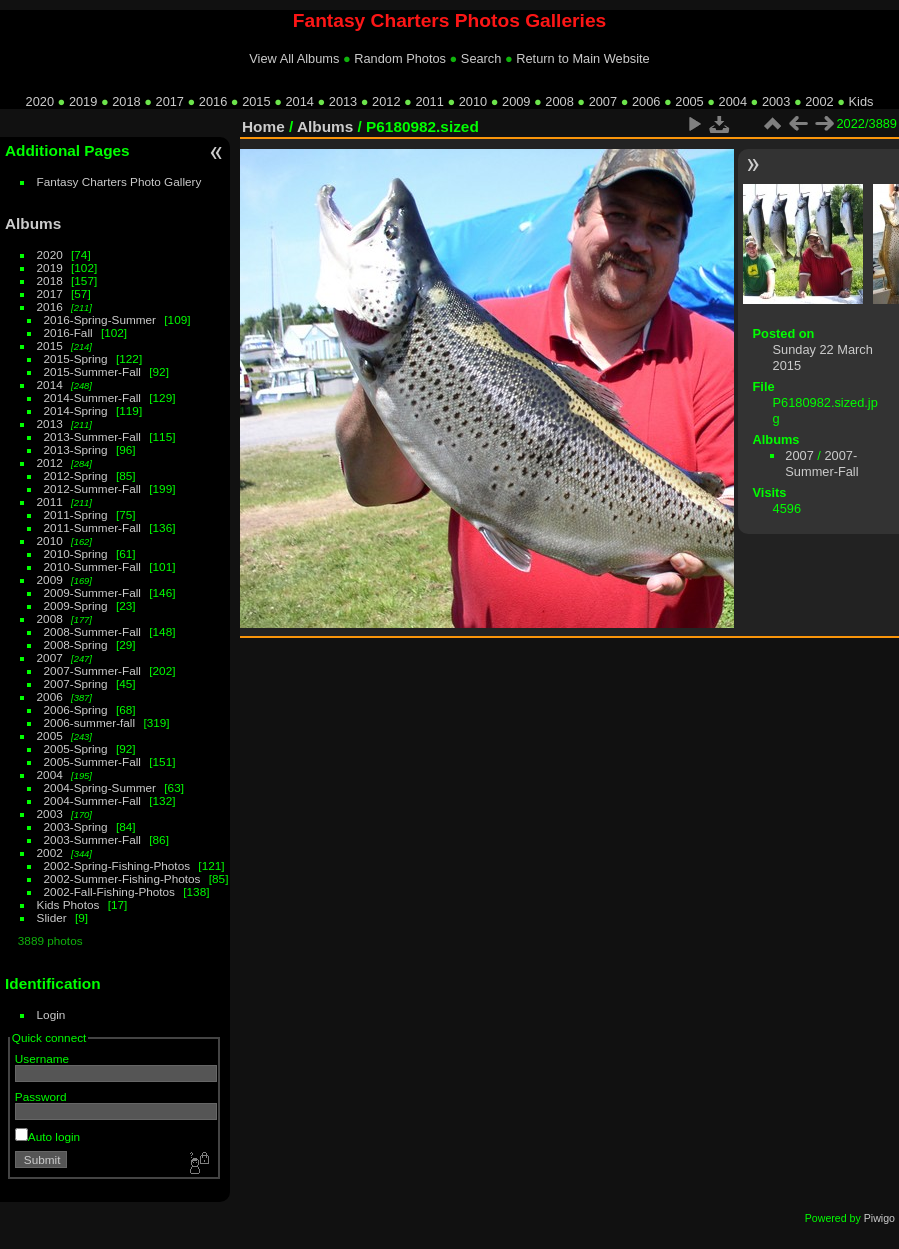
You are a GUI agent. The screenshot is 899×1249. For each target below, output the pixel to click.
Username (42, 1058)
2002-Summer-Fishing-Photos (122, 878)
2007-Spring (76, 683)
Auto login (47, 1136)
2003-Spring (76, 826)
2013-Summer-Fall (92, 436)
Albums (33, 223)
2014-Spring (76, 410)
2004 (733, 101)
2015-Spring (76, 358)
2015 (256, 101)
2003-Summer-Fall (92, 839)
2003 (776, 101)
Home (263, 126)
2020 (40, 101)
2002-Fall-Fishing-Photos (109, 891)
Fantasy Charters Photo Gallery (119, 181)
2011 (429, 101)
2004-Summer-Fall (92, 800)
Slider (52, 917)
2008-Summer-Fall (92, 631)
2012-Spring (76, 475)
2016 (213, 101)
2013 (343, 101)
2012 (386, 101)
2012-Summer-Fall (92, 488)
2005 (689, 101)
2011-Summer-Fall (92, 527)
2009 (516, 101)
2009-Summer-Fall (92, 592)
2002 (819, 101)
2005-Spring (76, 748)
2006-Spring (76, 709)
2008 (559, 101)
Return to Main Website (582, 58)
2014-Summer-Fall (92, 397)
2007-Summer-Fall (92, 670)
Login (51, 1014)
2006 (646, 101)
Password (41, 1096)
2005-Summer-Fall (92, 761)
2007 (603, 101)
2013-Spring (76, 449)
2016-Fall (68, 332)
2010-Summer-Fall (92, 566)
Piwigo (879, 1218)
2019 (83, 101)
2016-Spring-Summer (100, 319)
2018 (126, 101)
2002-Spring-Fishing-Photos (117, 865)
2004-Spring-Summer (100, 787)
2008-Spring (76, 644)
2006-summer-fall (90, 722)
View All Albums (294, 58)
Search (481, 58)
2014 (299, 101)
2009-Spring (76, 605)
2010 (473, 101)
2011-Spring (76, 514)
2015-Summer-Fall (92, 371)
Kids (861, 101)
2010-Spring (76, 553)
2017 (170, 101)
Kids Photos (68, 904)
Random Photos (400, 58)
